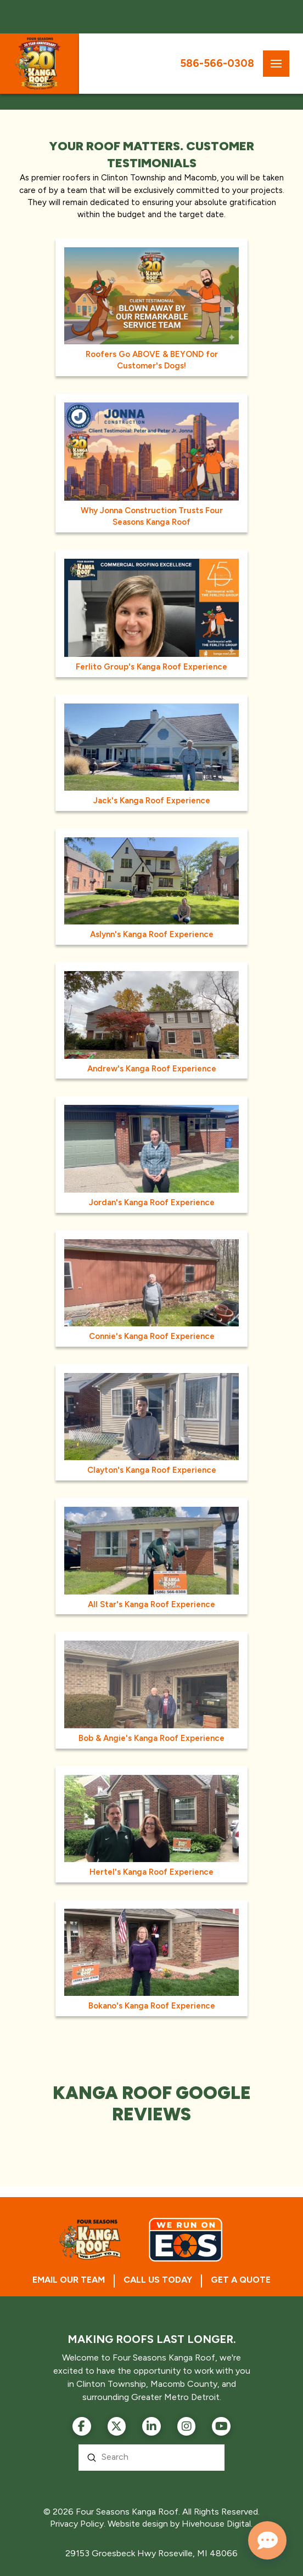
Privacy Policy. (77, 2523)
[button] (276, 63)
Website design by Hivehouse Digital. (180, 2523)
